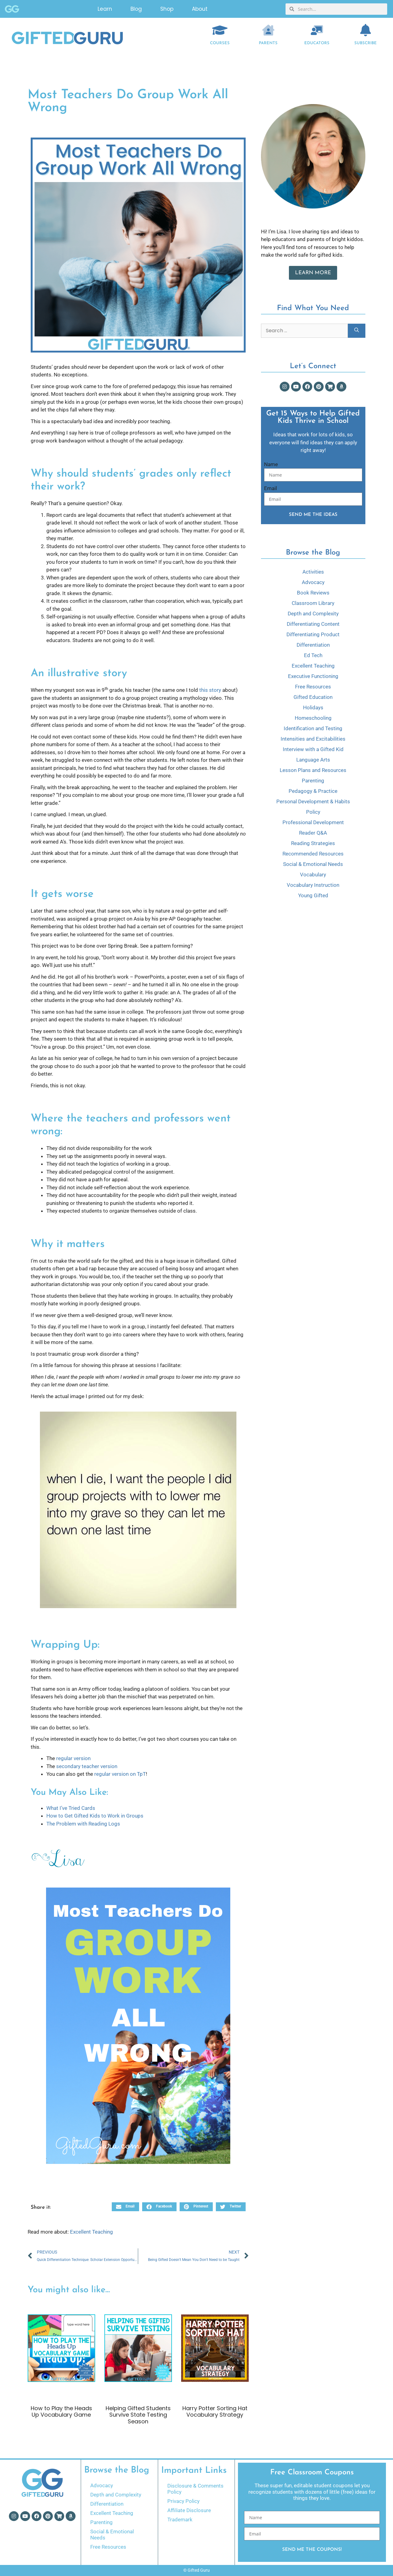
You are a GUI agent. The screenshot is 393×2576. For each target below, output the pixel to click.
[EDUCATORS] (317, 30)
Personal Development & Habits (313, 801)
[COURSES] (220, 30)
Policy (313, 812)
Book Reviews (313, 593)
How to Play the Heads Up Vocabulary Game (61, 2411)
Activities (313, 572)
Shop (166, 8)
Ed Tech (313, 655)
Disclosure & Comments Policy (195, 2489)
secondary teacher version (86, 1766)
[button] (125, 2206)
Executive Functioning (313, 676)
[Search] (356, 331)
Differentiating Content (313, 624)
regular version (73, 1758)
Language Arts (313, 760)
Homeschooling (313, 718)
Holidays (313, 707)
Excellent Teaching (91, 2232)
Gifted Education (313, 697)
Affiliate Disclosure (189, 2510)
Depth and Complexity (313, 613)
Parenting (313, 780)
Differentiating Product (313, 634)
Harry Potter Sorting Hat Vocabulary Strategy (214, 2411)
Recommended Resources (313, 854)
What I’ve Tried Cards (70, 1808)
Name (271, 464)
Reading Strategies (313, 843)
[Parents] (268, 30)
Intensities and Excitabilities (313, 739)
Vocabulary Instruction (313, 885)
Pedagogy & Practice (313, 791)
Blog (136, 8)
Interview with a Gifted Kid (313, 749)
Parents (268, 43)
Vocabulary (313, 874)
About (200, 8)
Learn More (313, 272)
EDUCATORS (316, 43)
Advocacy (313, 582)
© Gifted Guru (196, 2570)
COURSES (220, 43)
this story (210, 690)
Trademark (180, 2519)
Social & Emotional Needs (313, 864)
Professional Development (313, 822)
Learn (105, 8)
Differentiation (313, 645)
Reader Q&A (313, 833)
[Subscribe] (366, 30)
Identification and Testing (313, 728)
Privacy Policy (183, 2501)
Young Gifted (313, 895)
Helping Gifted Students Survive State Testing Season (138, 2414)
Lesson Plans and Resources (313, 770)
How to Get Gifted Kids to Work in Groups (94, 1816)
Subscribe (365, 43)
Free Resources (313, 687)
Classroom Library (313, 603)
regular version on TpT (120, 1774)
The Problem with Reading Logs (83, 1824)
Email (270, 488)
